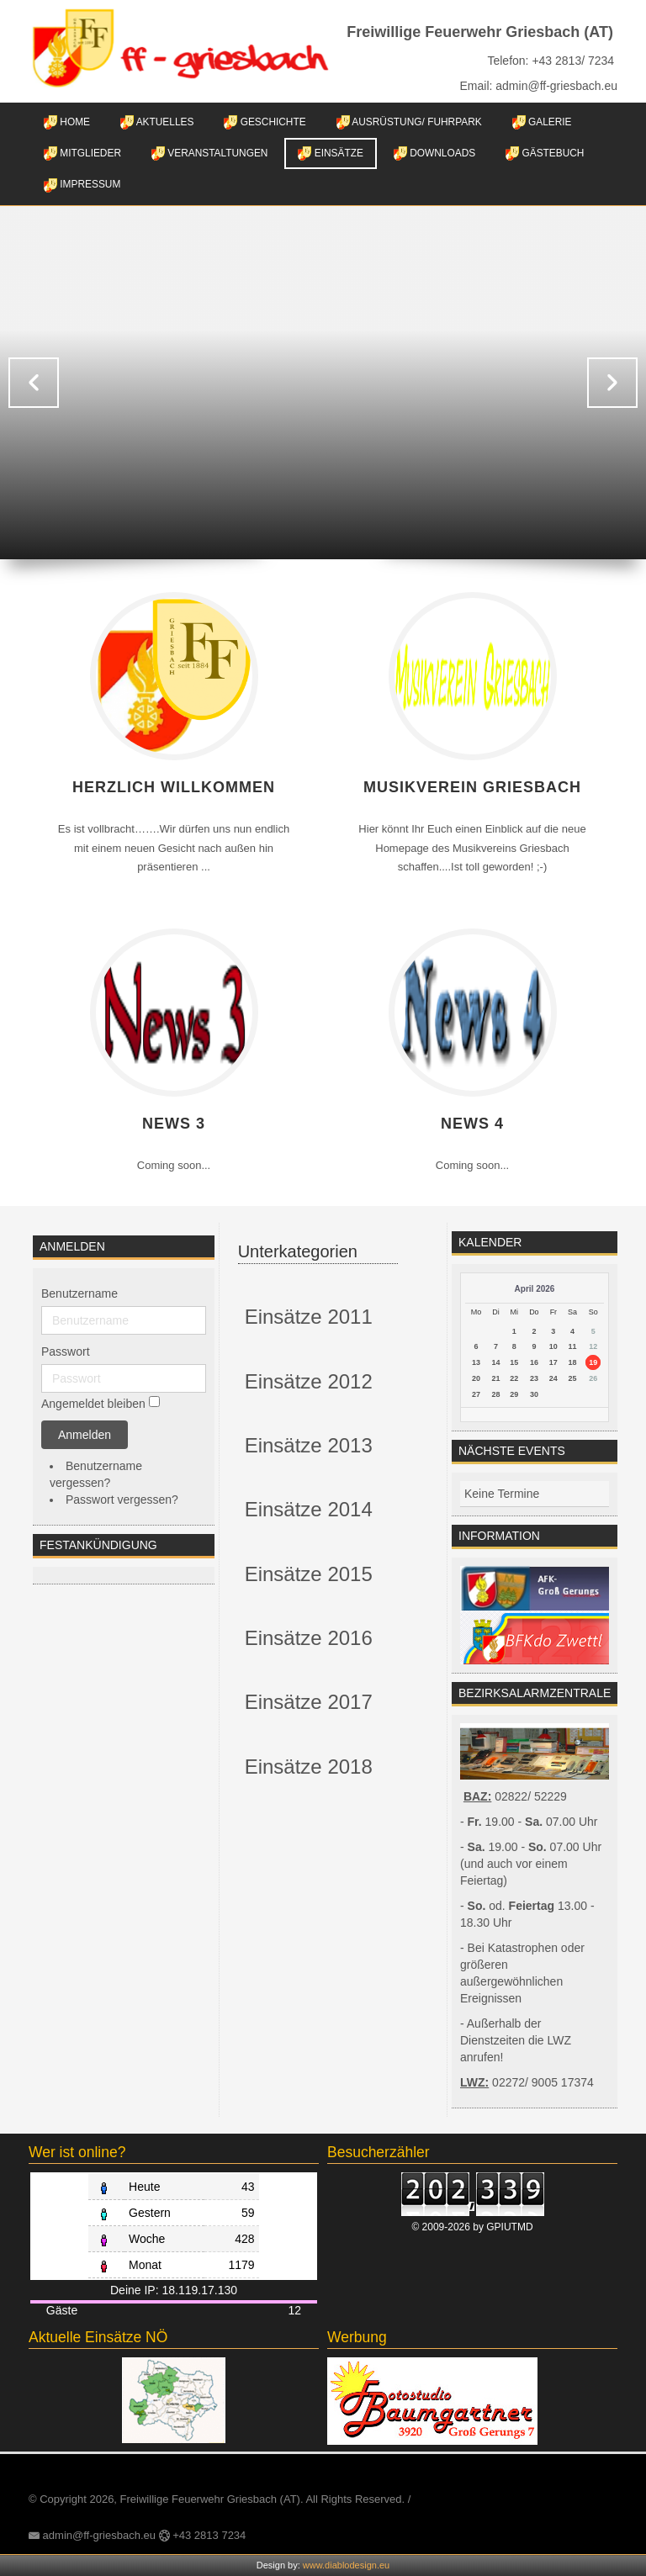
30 (534, 1394)
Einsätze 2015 (309, 1574)
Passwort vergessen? (122, 1499)
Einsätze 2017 (309, 1701)
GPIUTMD (509, 2227)
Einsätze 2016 (309, 1638)
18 (573, 1362)
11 (573, 1346)
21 (495, 1378)
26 (593, 1378)
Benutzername (79, 1293)
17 (553, 1362)
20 (476, 1378)
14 (495, 1362)
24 (553, 1378)
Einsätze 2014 (309, 1509)
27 (476, 1394)
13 (476, 1362)
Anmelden (84, 1434)
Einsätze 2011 (309, 1316)
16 (534, 1362)
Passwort (65, 1351)
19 (593, 1362)
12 (593, 1346)
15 (514, 1362)
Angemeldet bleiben (93, 1403)
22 (514, 1378)
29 (514, 1394)
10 (553, 1346)
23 (534, 1378)
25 (573, 1378)
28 (495, 1394)
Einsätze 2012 (309, 1381)
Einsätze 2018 (309, 1766)
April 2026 (535, 1288)
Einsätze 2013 (309, 1445)
